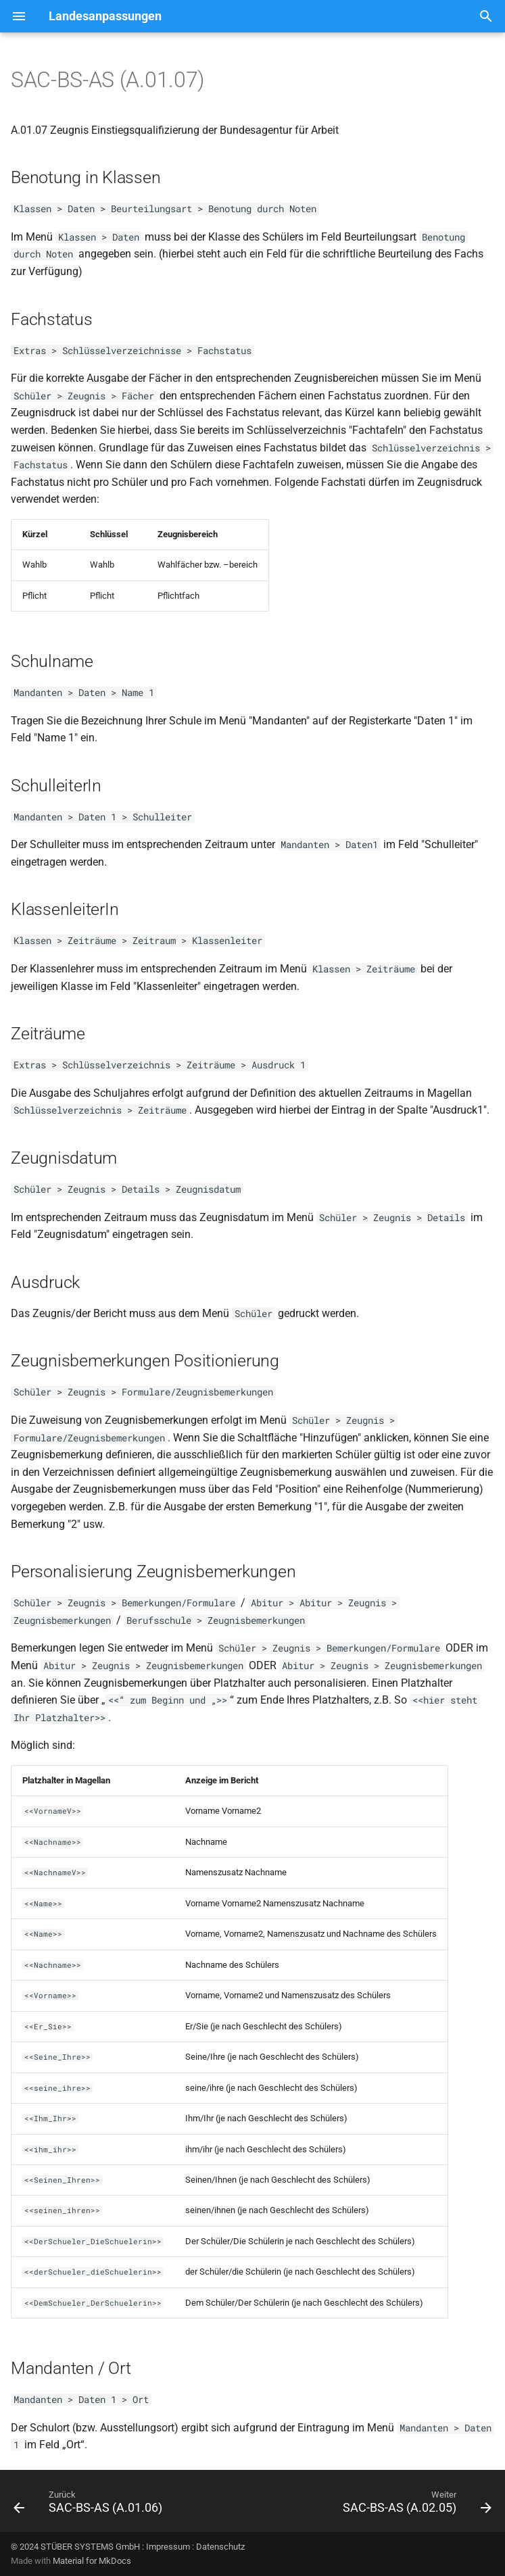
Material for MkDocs (92, 2561)
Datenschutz (220, 2547)
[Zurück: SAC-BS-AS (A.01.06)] (90, 2505)
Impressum (168, 2547)
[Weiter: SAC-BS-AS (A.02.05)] (415, 2505)
